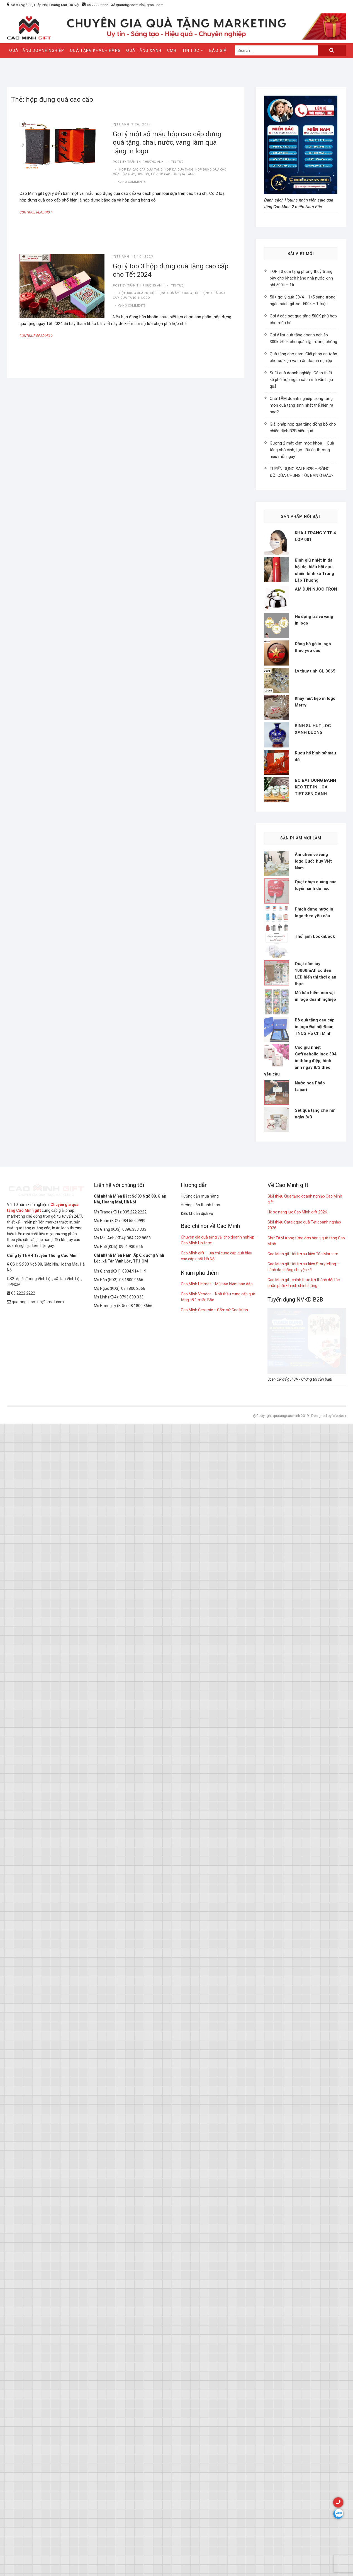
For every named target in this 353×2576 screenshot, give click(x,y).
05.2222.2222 (97, 5)
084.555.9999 (133, 1813)
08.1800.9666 (131, 1872)
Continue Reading (39, 212)
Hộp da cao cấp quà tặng (141, 169)
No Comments (134, 182)
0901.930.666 (131, 1839)
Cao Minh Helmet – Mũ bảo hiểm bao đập (217, 1876)
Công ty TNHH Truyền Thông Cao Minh (43, 1848)
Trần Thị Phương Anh (145, 162)
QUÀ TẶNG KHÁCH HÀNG (95, 50)
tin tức (177, 162)
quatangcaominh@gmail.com (137, 4)
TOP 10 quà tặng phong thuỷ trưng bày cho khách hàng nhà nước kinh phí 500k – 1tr (301, 278)
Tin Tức (190, 50)
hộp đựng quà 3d (133, 293)
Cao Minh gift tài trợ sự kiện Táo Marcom (302, 1846)
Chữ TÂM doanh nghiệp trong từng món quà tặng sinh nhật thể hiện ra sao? (301, 405)
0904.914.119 (134, 1863)
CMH (172, 50)
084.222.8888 (139, 1830)
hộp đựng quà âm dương (171, 293)
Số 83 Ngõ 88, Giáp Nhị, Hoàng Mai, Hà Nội (45, 5)
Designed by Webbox (328, 2008)
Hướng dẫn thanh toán (200, 1797)
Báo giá (218, 50)
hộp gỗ (143, 174)
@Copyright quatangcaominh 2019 (281, 2008)
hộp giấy (127, 174)
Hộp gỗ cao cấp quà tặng (173, 174)
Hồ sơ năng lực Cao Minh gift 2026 (297, 1804)
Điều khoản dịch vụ (197, 1805)
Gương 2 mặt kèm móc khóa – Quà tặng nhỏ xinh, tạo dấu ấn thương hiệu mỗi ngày (302, 450)
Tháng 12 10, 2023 (133, 256)
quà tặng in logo (135, 298)
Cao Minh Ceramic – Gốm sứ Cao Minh (214, 1902)
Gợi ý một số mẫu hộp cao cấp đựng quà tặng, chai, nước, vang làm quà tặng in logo (167, 142)
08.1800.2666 (133, 1880)
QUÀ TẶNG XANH (143, 50)
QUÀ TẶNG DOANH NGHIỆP (36, 50)
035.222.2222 (135, 1804)
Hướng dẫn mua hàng (200, 1788)
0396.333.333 (134, 1821)
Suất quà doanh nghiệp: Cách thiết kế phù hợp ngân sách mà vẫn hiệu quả (301, 379)
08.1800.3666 (140, 1898)
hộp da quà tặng (178, 169)
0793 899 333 (131, 1889)
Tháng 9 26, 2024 (132, 124)
